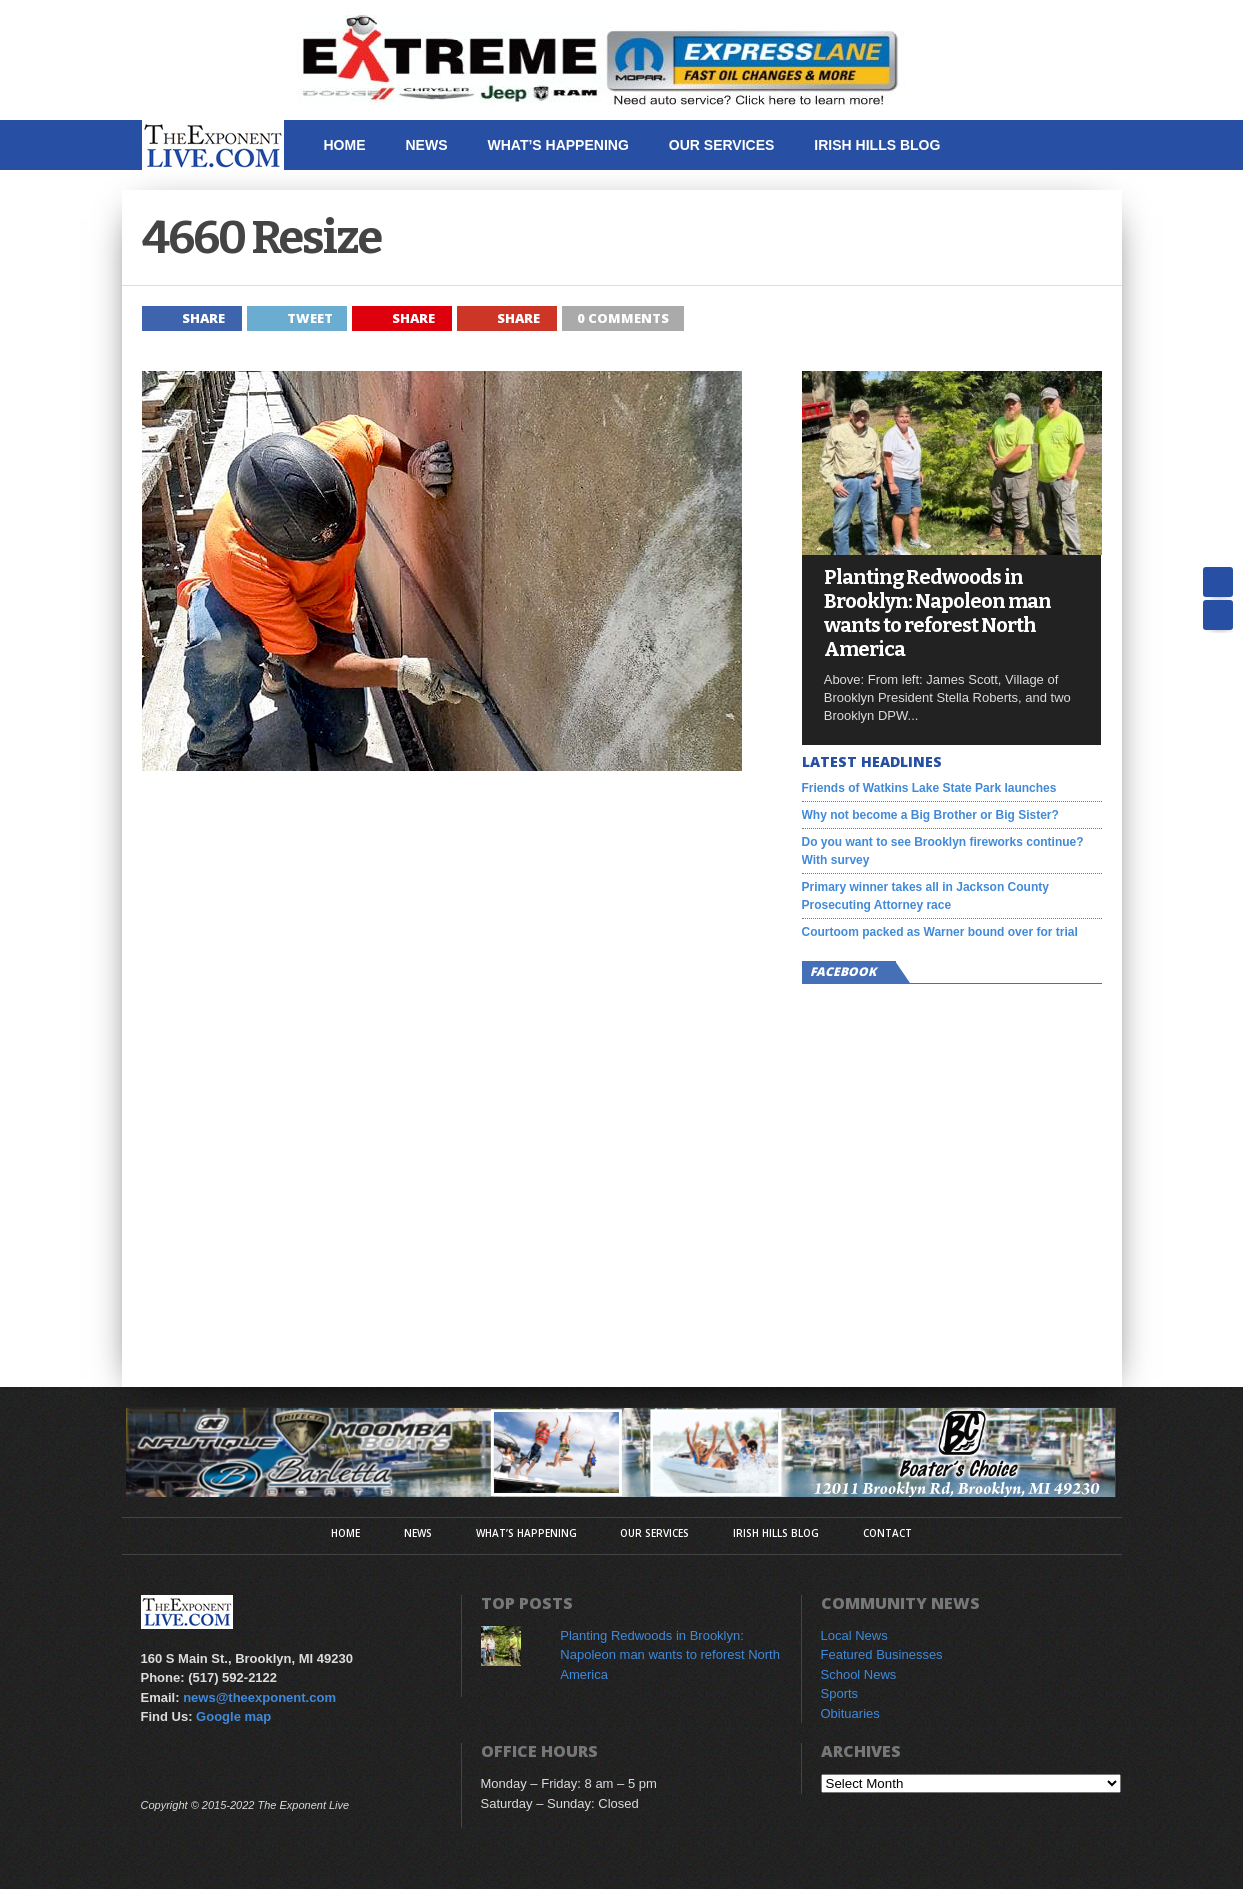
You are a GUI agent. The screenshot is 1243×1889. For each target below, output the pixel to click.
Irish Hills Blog (877, 145)
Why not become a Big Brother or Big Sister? (930, 815)
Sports (840, 1693)
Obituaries (850, 1713)
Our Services (722, 145)
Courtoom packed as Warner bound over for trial (940, 932)
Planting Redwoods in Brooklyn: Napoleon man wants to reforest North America (937, 613)
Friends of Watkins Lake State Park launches (929, 788)
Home (345, 145)
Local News (854, 1635)
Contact (357, 195)
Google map (233, 1716)
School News (859, 1674)
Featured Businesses (882, 1654)
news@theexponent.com (259, 1697)
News (427, 145)
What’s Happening (558, 145)
